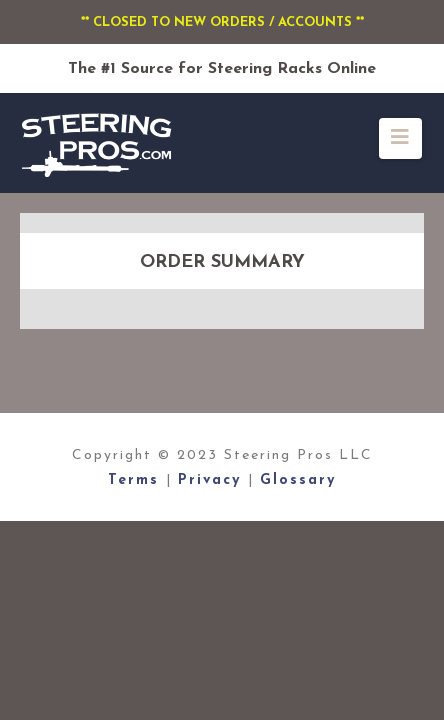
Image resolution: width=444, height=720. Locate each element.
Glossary (298, 480)
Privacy (213, 480)
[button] (400, 138)
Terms (137, 480)
